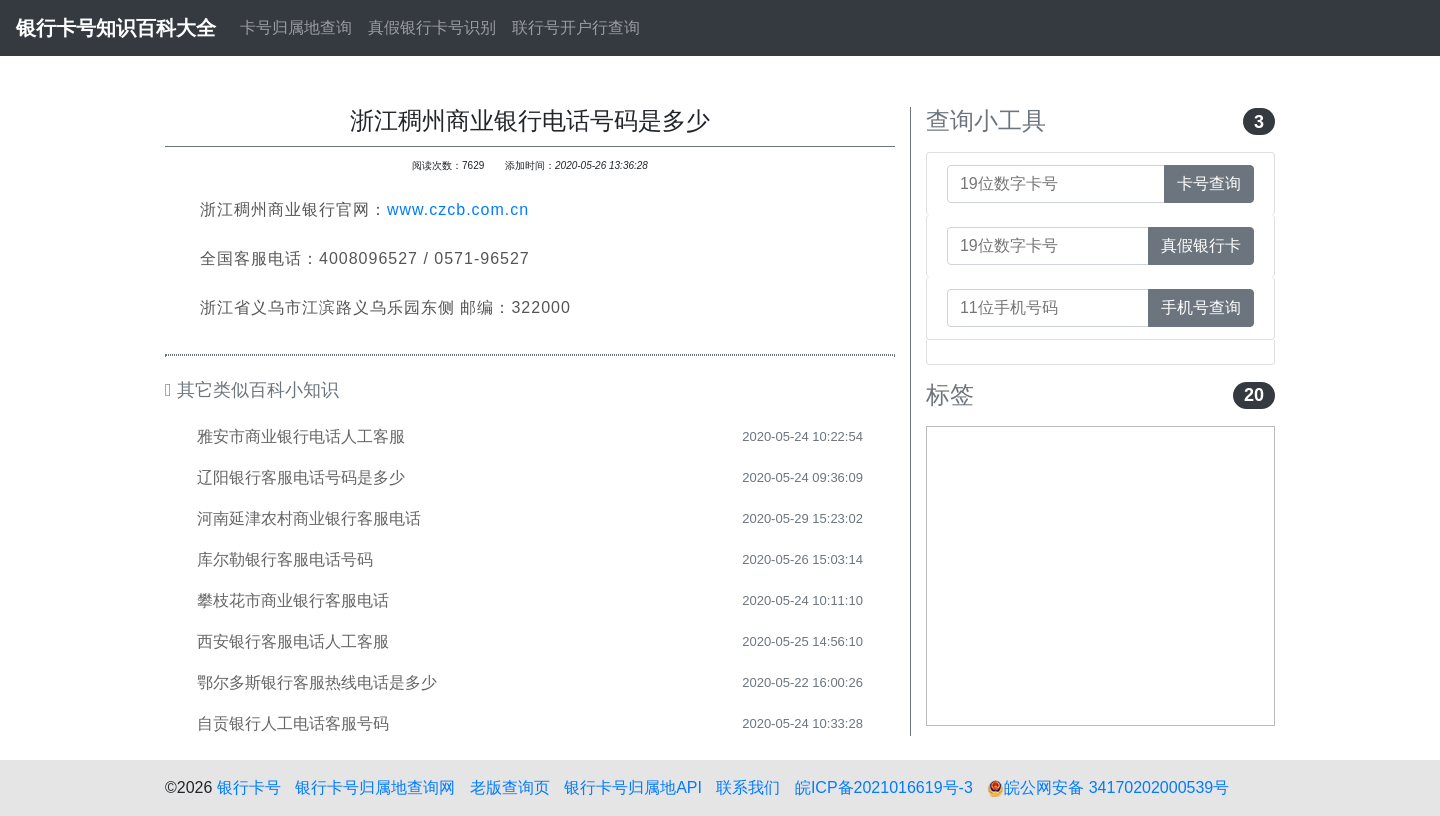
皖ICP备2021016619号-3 (884, 787)
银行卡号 (249, 787)
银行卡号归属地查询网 (375, 787)
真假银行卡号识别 (432, 27)
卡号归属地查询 (296, 27)
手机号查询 (1201, 307)
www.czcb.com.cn (458, 209)
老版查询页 (510, 787)
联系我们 (748, 787)
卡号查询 (1209, 183)
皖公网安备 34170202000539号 (1108, 787)
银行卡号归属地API (633, 787)
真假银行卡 (1201, 245)
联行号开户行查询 (576, 27)
